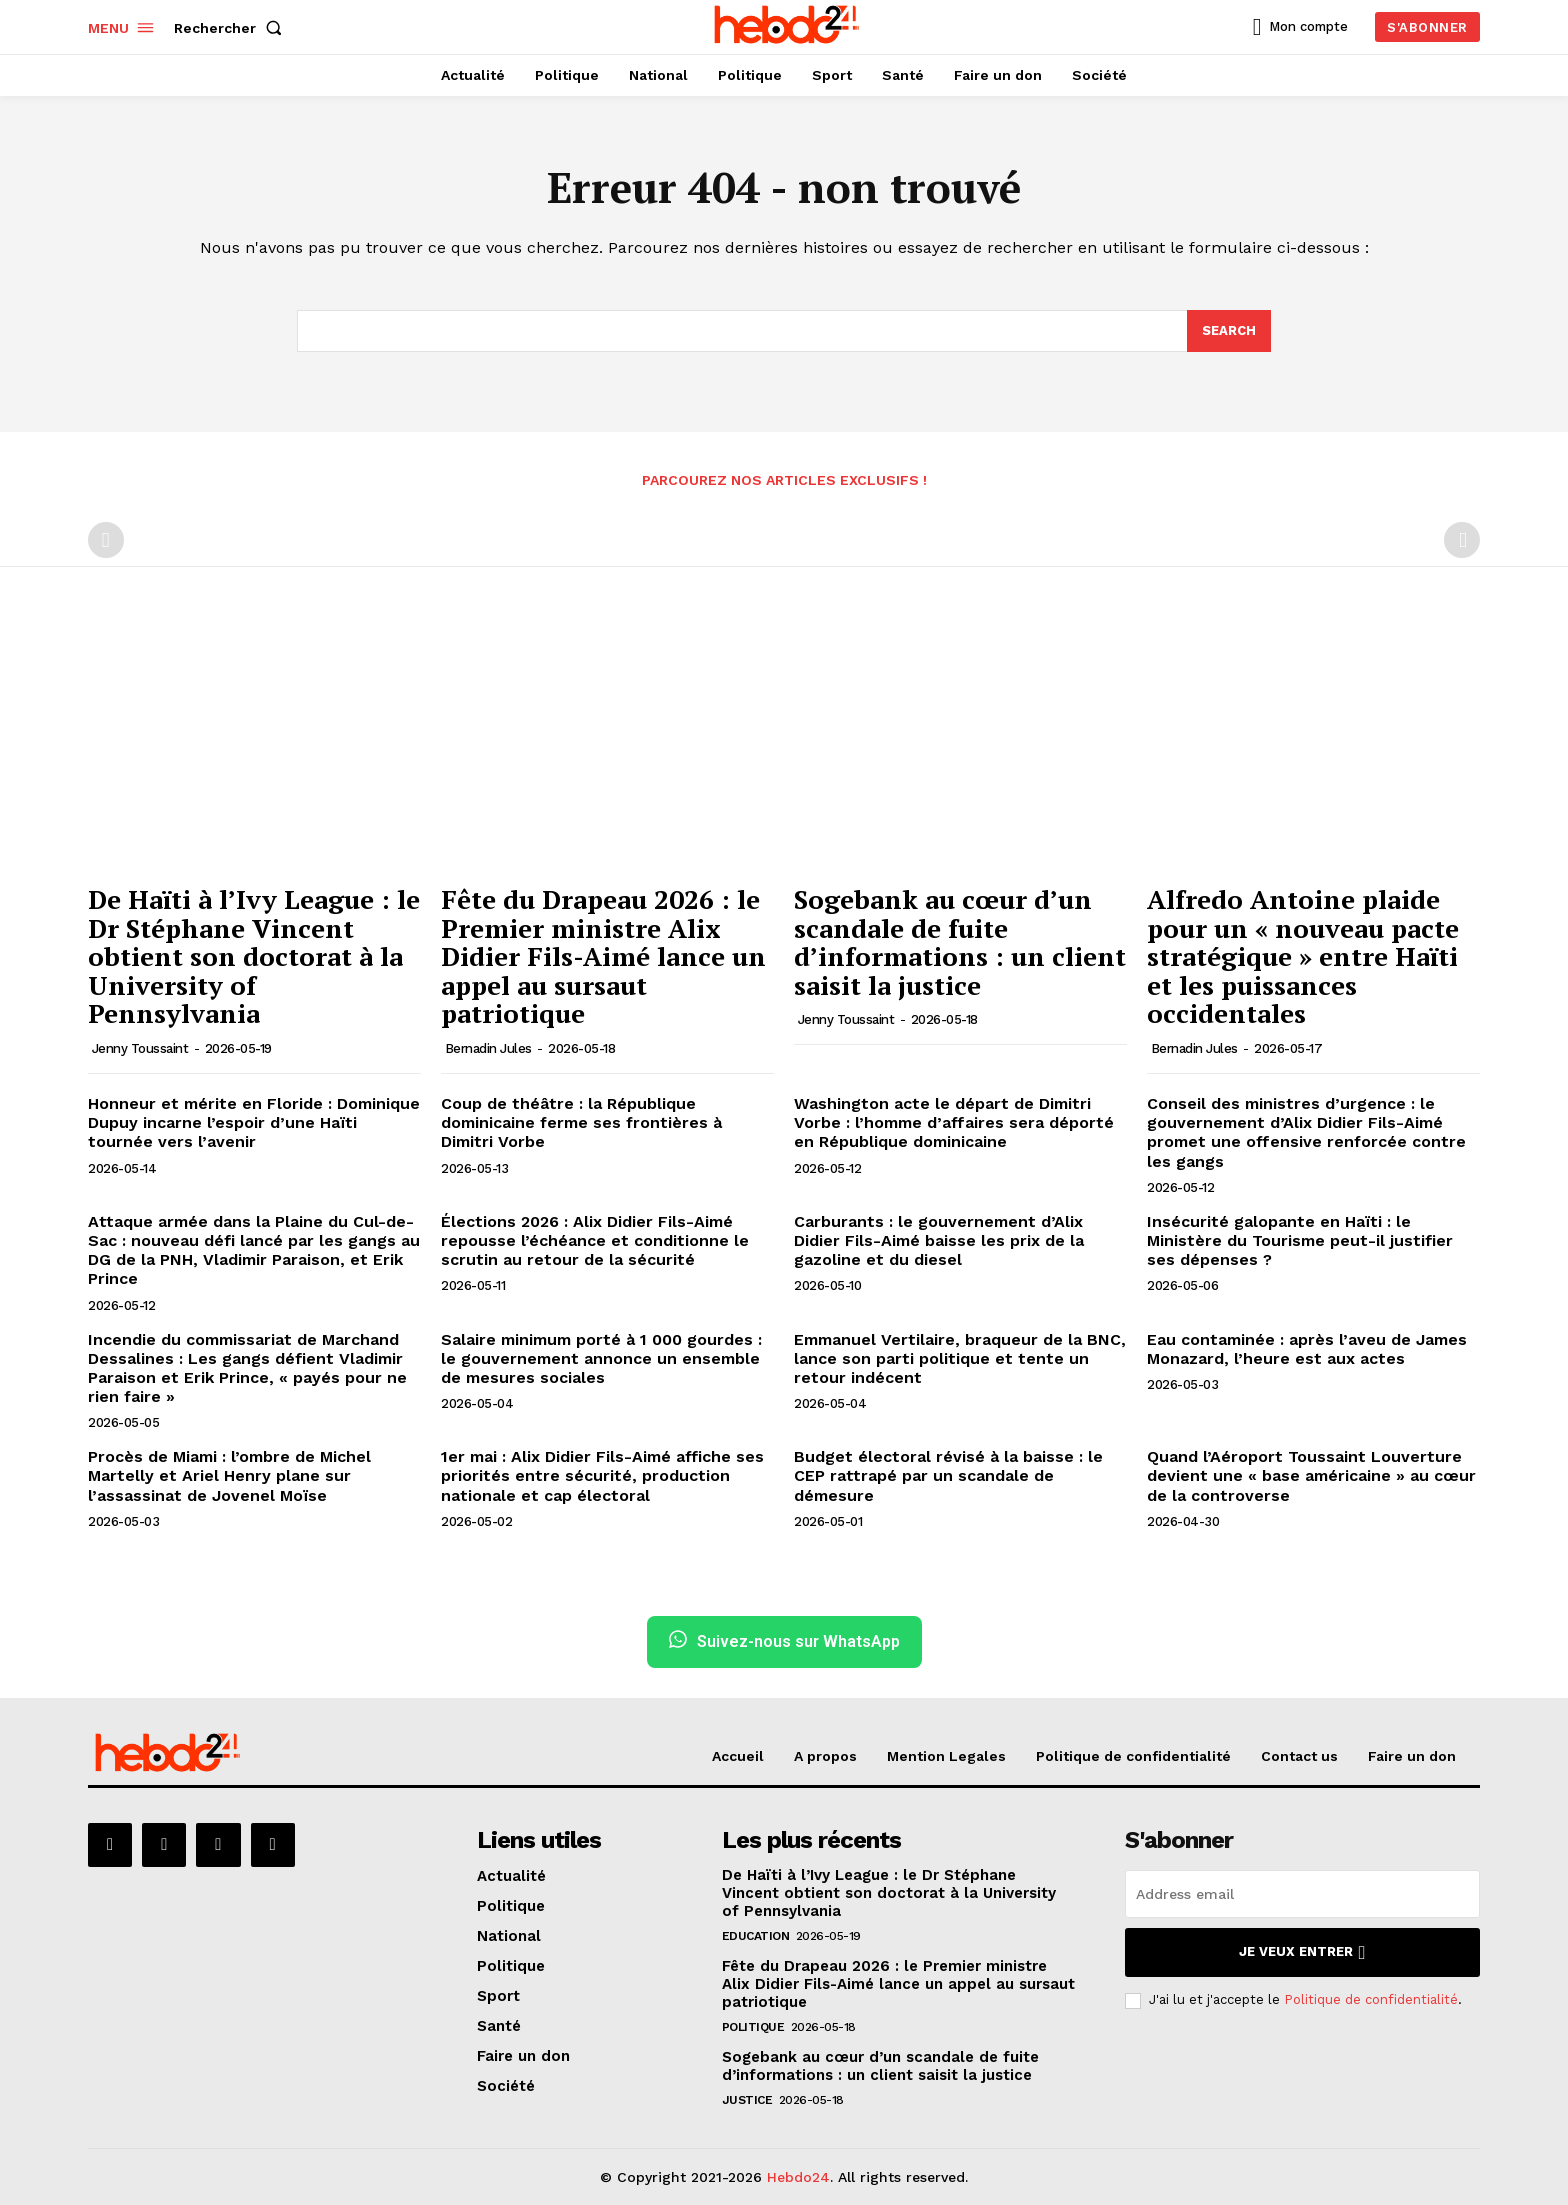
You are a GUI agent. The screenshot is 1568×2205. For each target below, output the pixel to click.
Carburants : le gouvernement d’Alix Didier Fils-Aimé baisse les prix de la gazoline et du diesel (939, 1240)
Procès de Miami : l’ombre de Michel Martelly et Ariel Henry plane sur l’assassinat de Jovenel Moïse (229, 1475)
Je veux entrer (1302, 1952)
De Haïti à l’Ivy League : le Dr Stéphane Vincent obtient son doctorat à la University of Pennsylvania (254, 956)
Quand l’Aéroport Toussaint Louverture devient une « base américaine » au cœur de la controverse (1311, 1475)
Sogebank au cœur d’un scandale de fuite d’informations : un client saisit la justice (960, 942)
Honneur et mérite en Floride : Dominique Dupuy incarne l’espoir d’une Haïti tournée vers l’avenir (254, 1122)
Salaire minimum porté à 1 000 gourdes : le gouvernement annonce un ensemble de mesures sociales (601, 1358)
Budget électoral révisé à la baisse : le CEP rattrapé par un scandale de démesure (948, 1475)
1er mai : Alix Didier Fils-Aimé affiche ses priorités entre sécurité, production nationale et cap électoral (602, 1475)
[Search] (1229, 331)
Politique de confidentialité (1371, 1999)
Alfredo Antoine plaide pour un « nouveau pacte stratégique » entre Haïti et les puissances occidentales (1303, 956)
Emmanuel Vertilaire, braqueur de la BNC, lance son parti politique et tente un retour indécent (960, 1358)
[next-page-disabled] (1462, 540)
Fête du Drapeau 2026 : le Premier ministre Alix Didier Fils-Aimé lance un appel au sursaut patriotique (603, 956)
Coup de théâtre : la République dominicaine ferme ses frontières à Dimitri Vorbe (581, 1122)
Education (756, 1936)
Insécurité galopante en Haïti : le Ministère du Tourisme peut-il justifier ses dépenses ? (1300, 1240)
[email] (1302, 1894)
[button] (232, 28)
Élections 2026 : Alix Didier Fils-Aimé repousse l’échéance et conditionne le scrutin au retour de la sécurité (595, 1240)
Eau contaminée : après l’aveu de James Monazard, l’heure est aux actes (1307, 1349)
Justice (747, 2100)
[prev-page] (106, 540)
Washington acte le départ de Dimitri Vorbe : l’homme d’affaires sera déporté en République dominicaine (954, 1122)
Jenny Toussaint (140, 1048)
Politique (753, 2027)
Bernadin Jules (488, 1048)
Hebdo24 (798, 2177)
